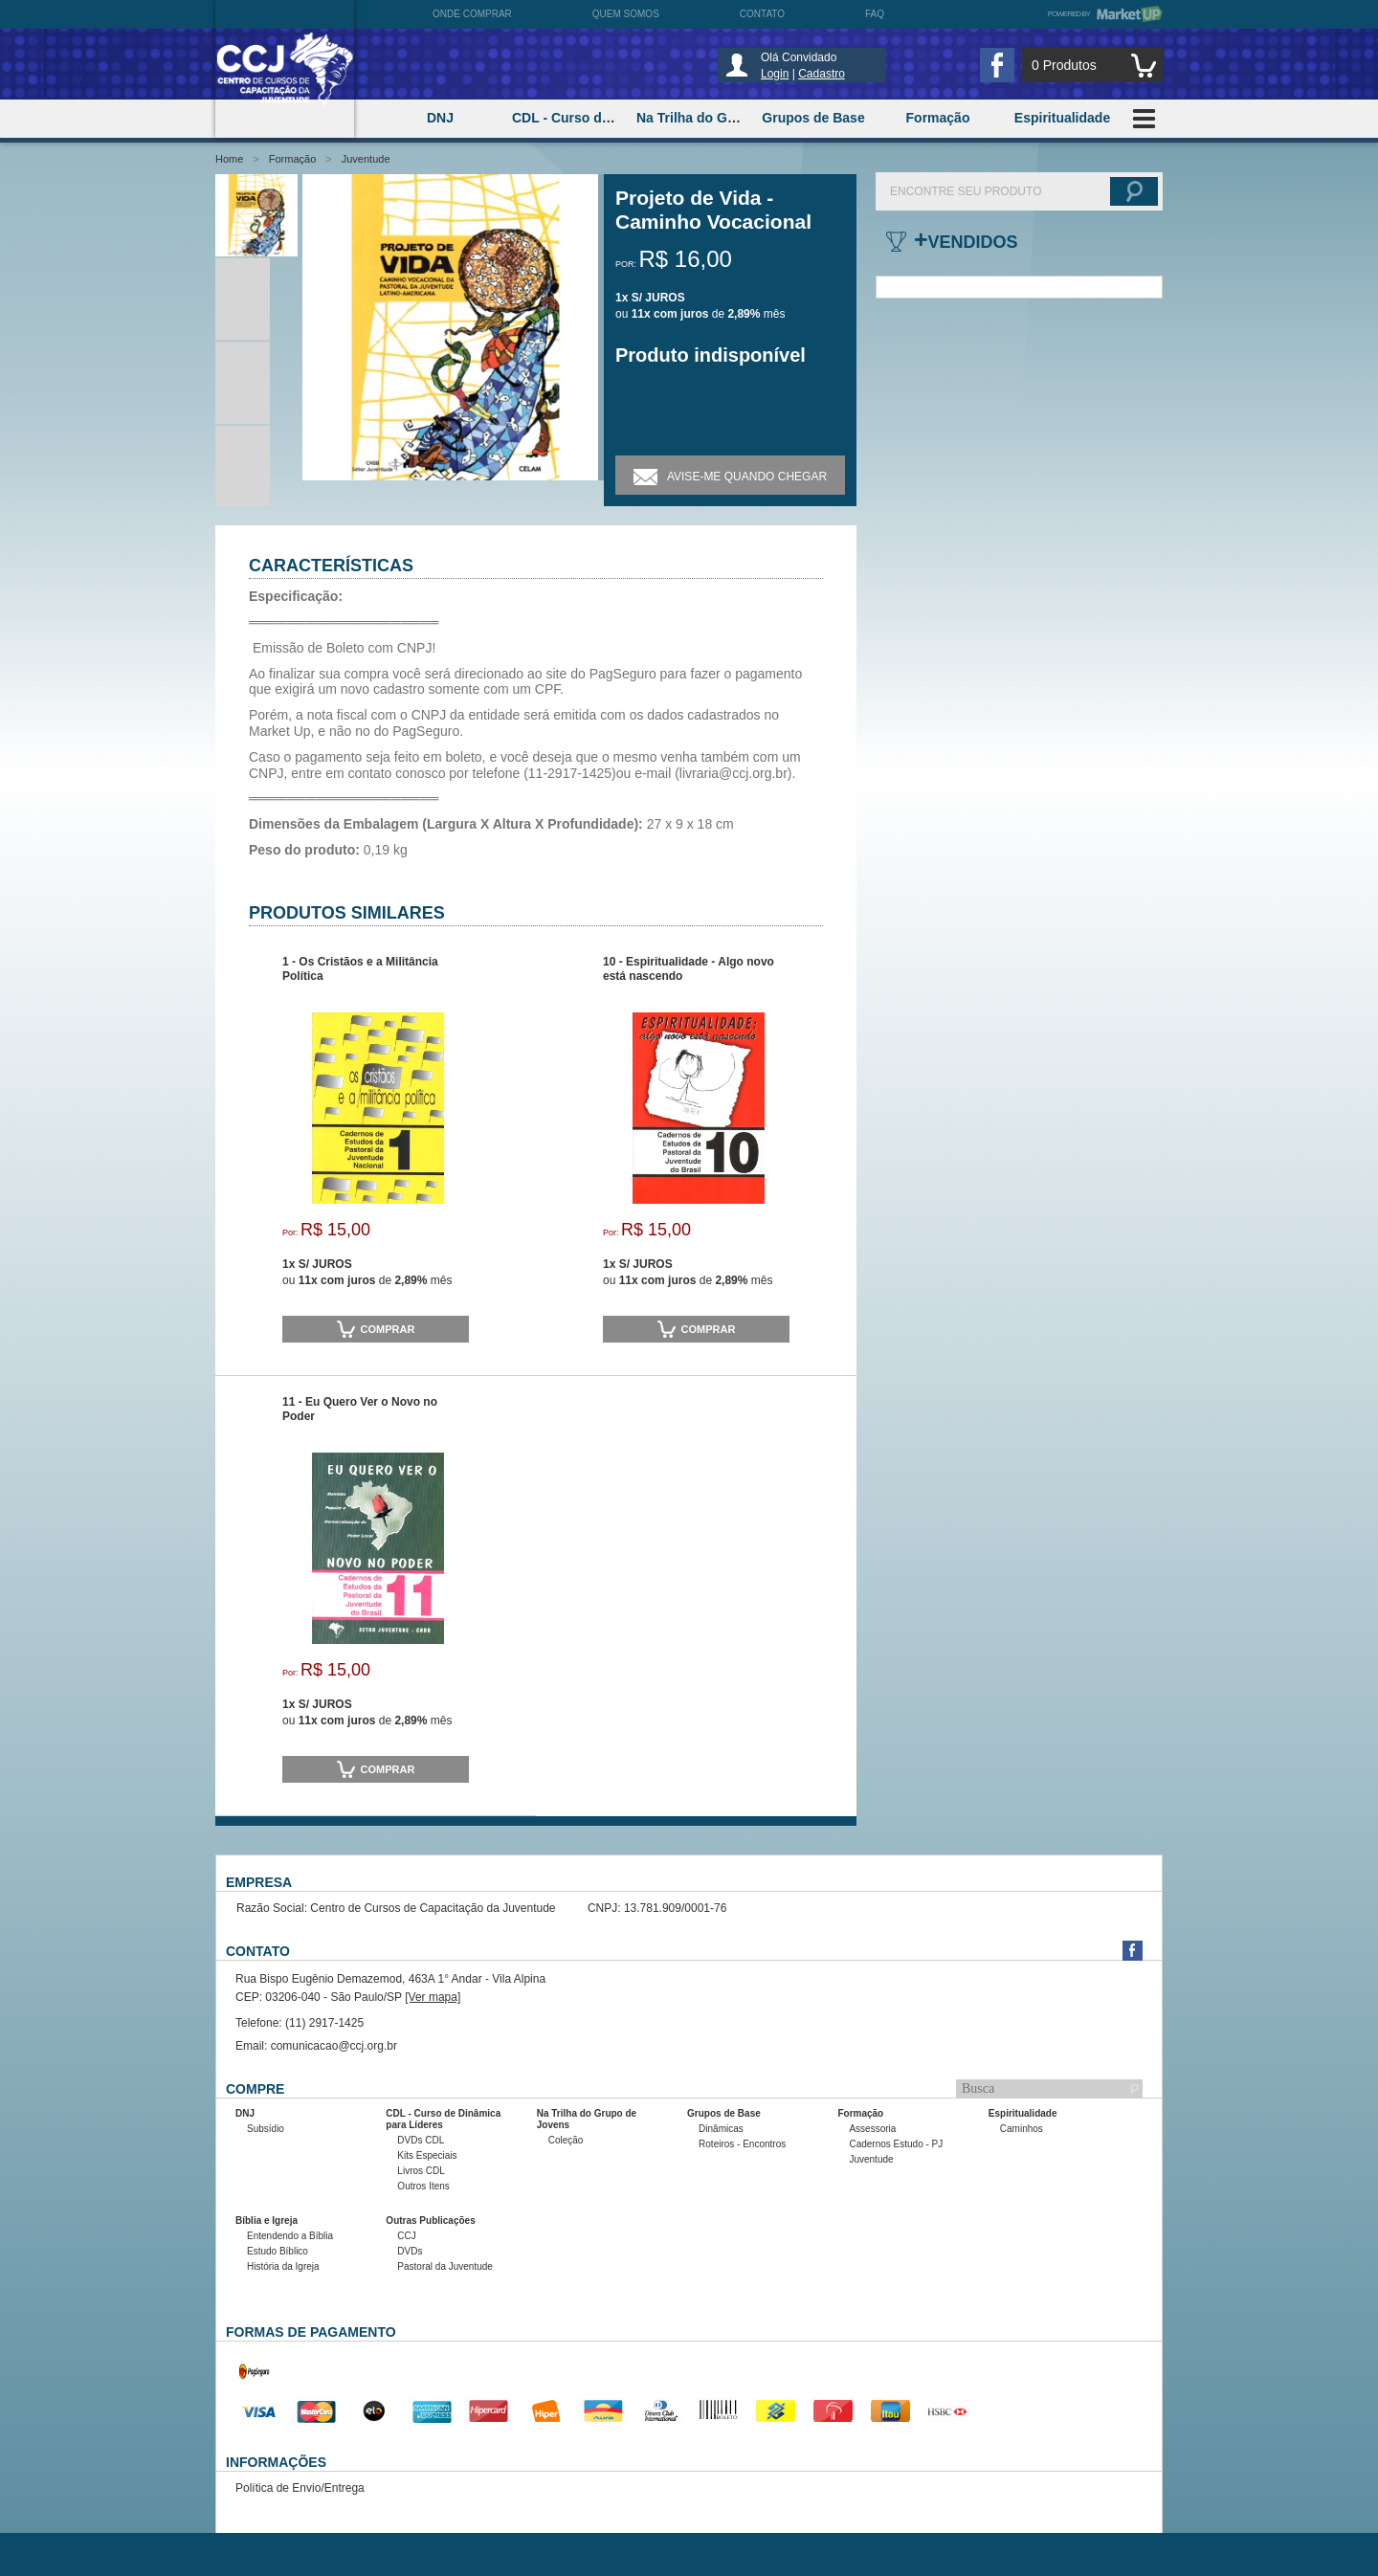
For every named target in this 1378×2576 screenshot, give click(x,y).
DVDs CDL (420, 2140)
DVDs (409, 2251)
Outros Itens (423, 2186)
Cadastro (821, 73)
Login (775, 73)
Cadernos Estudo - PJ (896, 2144)
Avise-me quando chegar (730, 475)
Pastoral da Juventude (445, 2266)
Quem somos (625, 14)
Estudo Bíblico (277, 2251)
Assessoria (872, 2128)
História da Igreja (283, 2266)
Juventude (366, 159)
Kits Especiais (426, 2155)
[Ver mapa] (432, 1997)
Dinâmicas (721, 2128)
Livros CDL (420, 2170)
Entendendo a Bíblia (290, 2236)
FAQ (874, 14)
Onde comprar (472, 14)
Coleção (566, 2140)
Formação (293, 159)
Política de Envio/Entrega (300, 2488)
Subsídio (265, 2128)
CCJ (406, 2236)
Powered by (1105, 14)
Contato (762, 14)
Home (229, 159)
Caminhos (1021, 2128)
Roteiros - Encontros (742, 2144)
